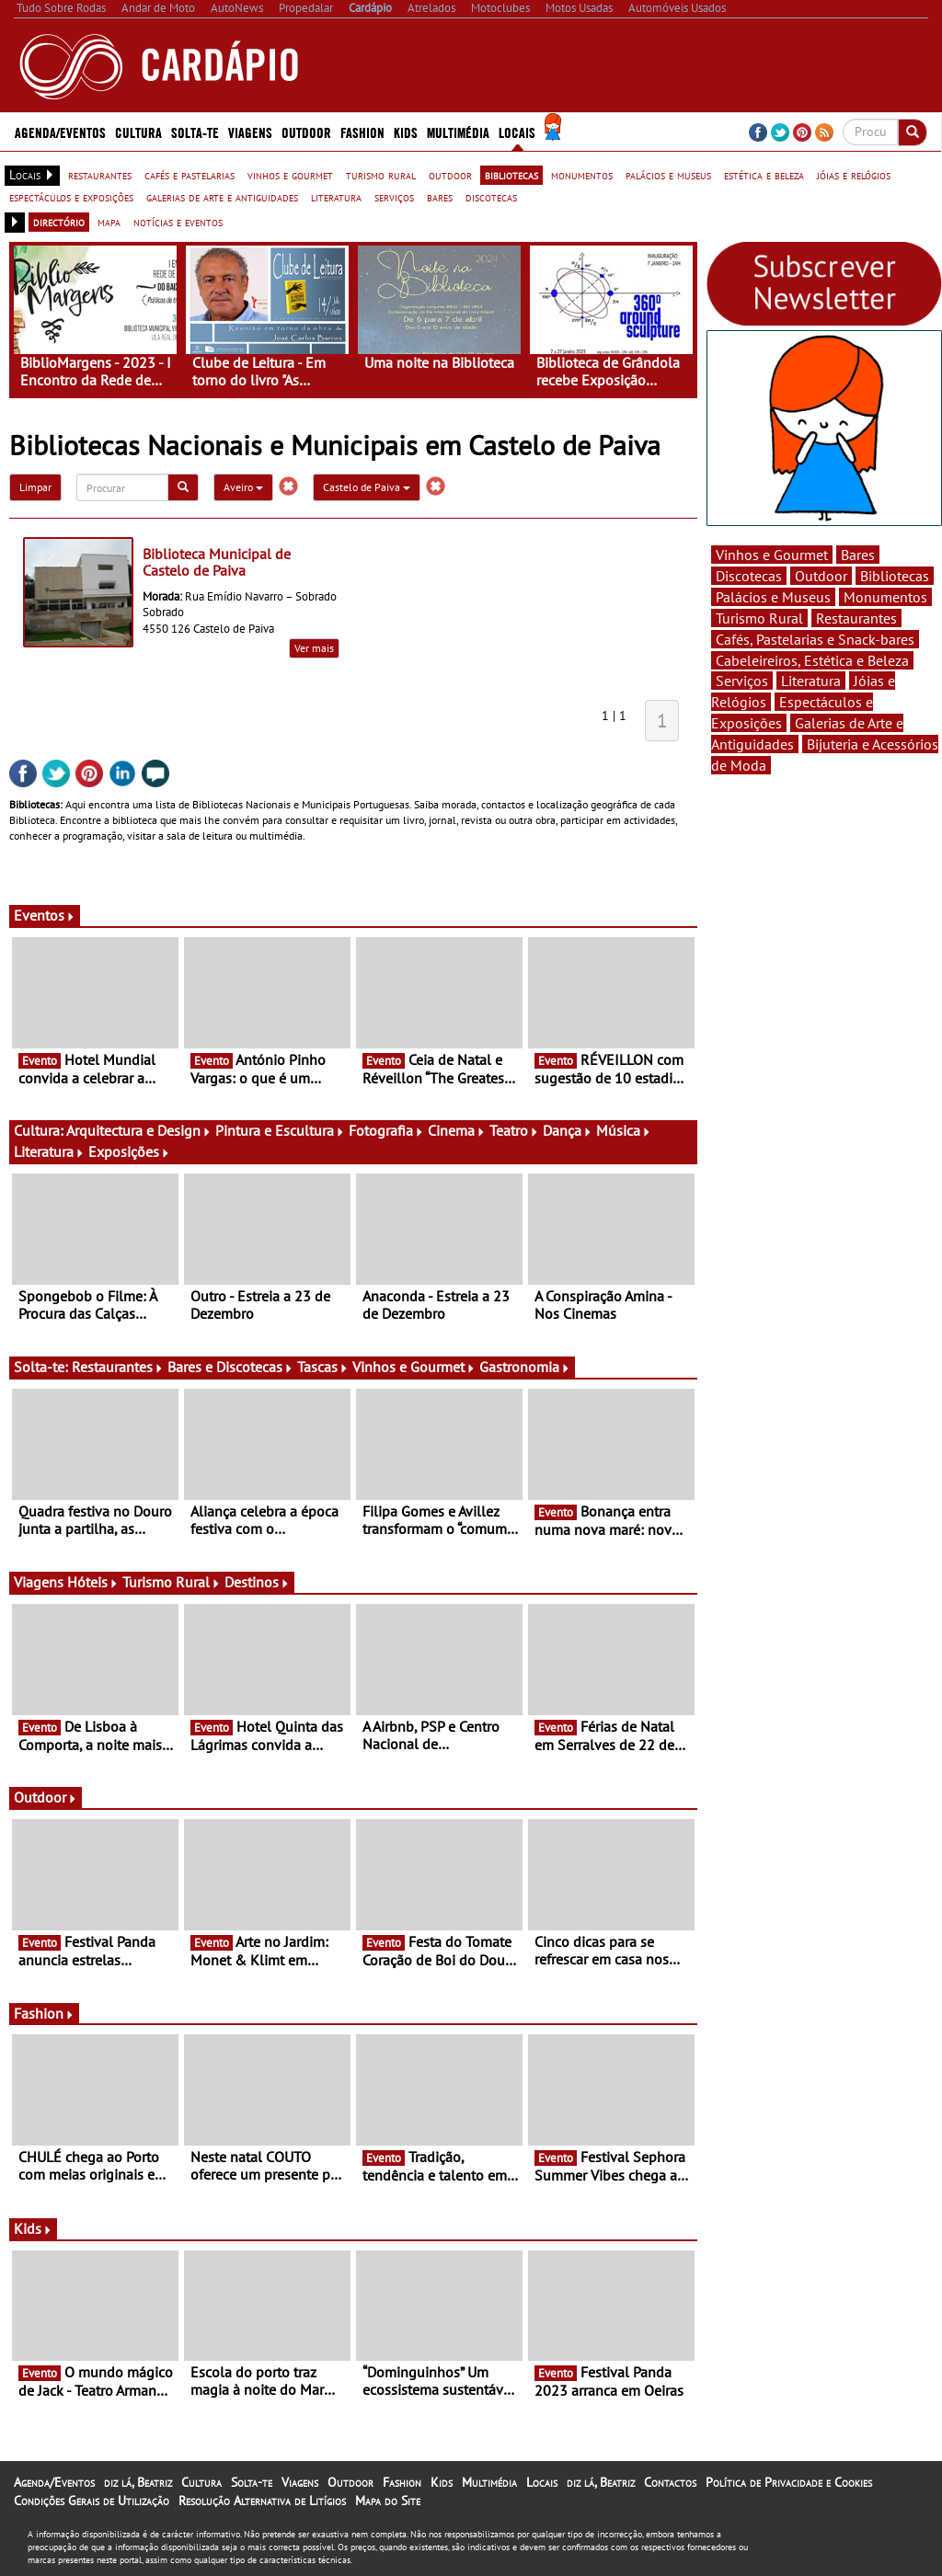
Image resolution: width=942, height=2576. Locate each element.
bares (440, 197)
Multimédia (458, 131)
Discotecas (749, 576)
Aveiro (243, 487)
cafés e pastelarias (189, 174)
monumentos (582, 174)
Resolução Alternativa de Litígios (262, 2500)
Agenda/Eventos (60, 131)
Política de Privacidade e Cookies (789, 2482)
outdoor (450, 174)
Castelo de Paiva (366, 487)
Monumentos (885, 597)
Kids (406, 131)
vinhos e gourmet (290, 174)
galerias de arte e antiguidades (222, 197)
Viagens (250, 131)
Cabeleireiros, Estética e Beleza (812, 660)
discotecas (491, 197)
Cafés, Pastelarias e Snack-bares (815, 639)
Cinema (457, 1130)
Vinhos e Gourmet (414, 1366)
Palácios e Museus (773, 597)
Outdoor (306, 131)
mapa (109, 221)
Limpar (35, 487)
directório (59, 221)
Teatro (514, 1130)
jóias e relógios (853, 174)
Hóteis (93, 1582)
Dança (567, 1130)
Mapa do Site (387, 2500)
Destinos (257, 1582)
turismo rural (381, 174)
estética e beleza (764, 174)
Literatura (49, 1151)
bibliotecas (511, 174)
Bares (858, 554)
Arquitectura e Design (139, 1130)
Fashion (362, 131)
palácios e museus (668, 174)
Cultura (138, 131)
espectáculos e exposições (71, 197)
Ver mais (314, 648)
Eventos (44, 915)
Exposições (129, 1151)
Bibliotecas (894, 576)
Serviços (742, 680)
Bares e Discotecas (230, 1366)
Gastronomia (524, 1366)
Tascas (323, 1366)
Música (623, 1130)
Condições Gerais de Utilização (91, 2500)
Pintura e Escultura (280, 1130)
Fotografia (386, 1130)
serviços (394, 197)
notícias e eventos (178, 221)
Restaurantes (118, 1366)
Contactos (670, 2482)
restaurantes (100, 174)
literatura (336, 197)
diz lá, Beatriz (138, 2482)
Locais (517, 131)
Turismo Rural (171, 1582)
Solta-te (195, 131)
